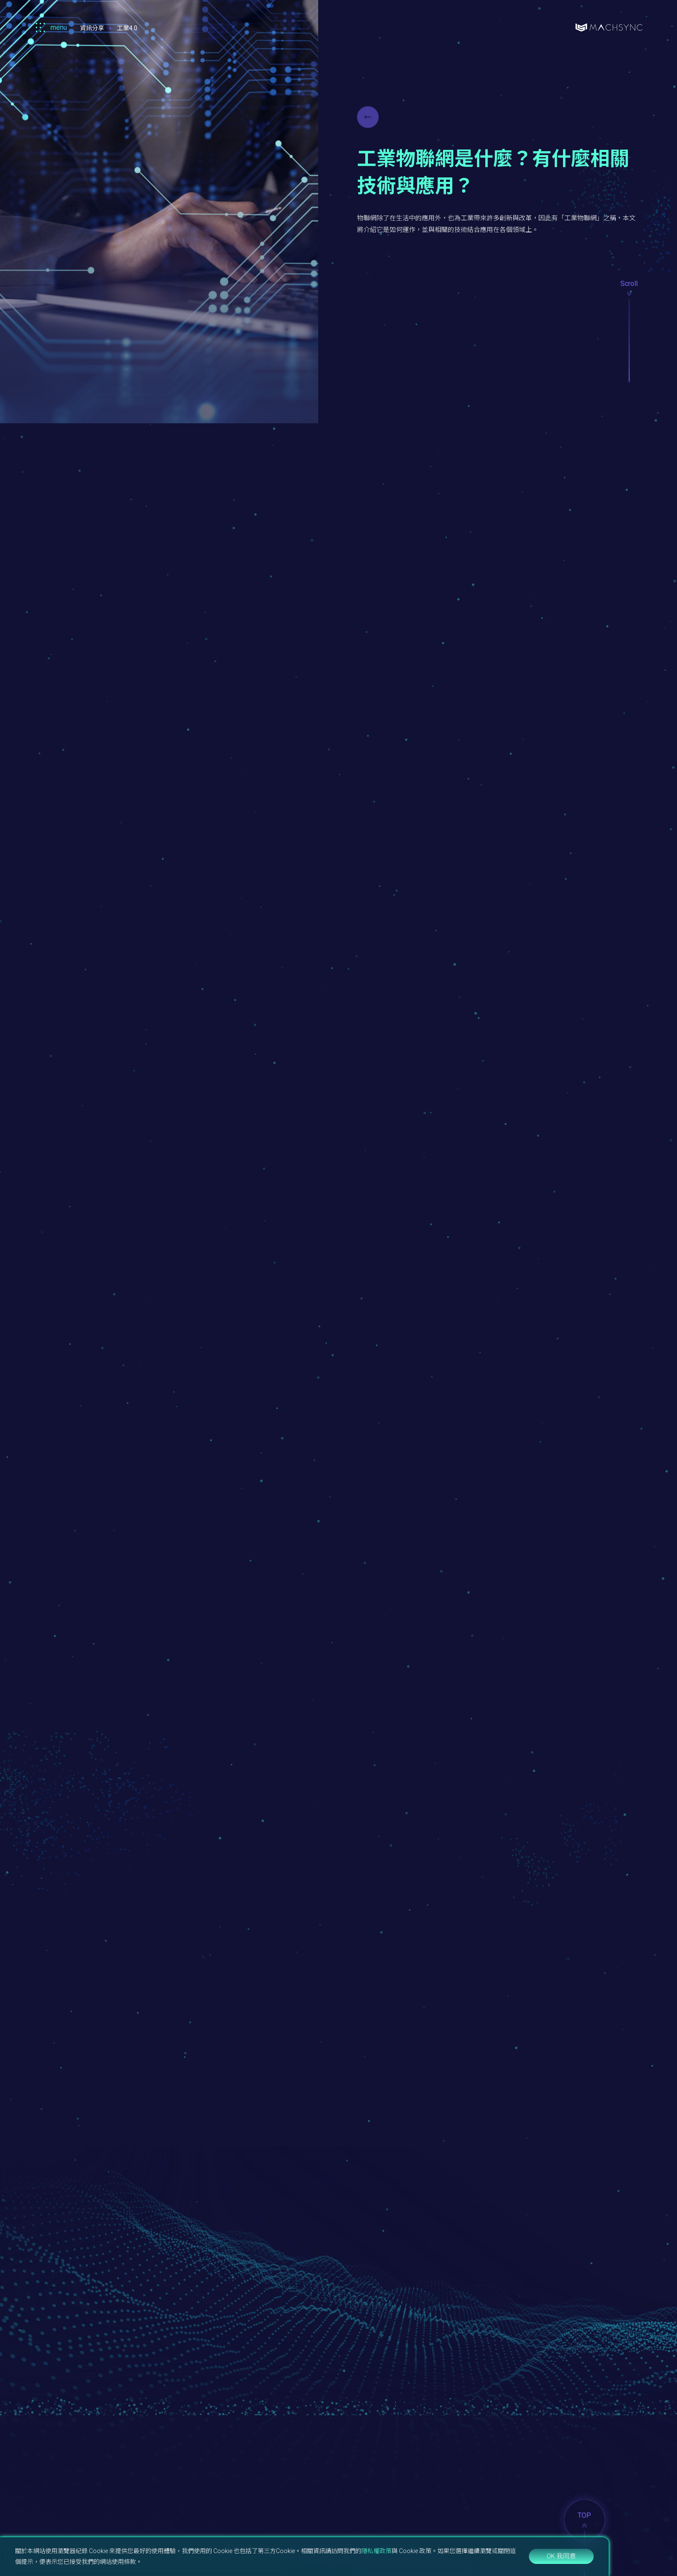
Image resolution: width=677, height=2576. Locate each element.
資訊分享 (92, 28)
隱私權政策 (376, 2550)
